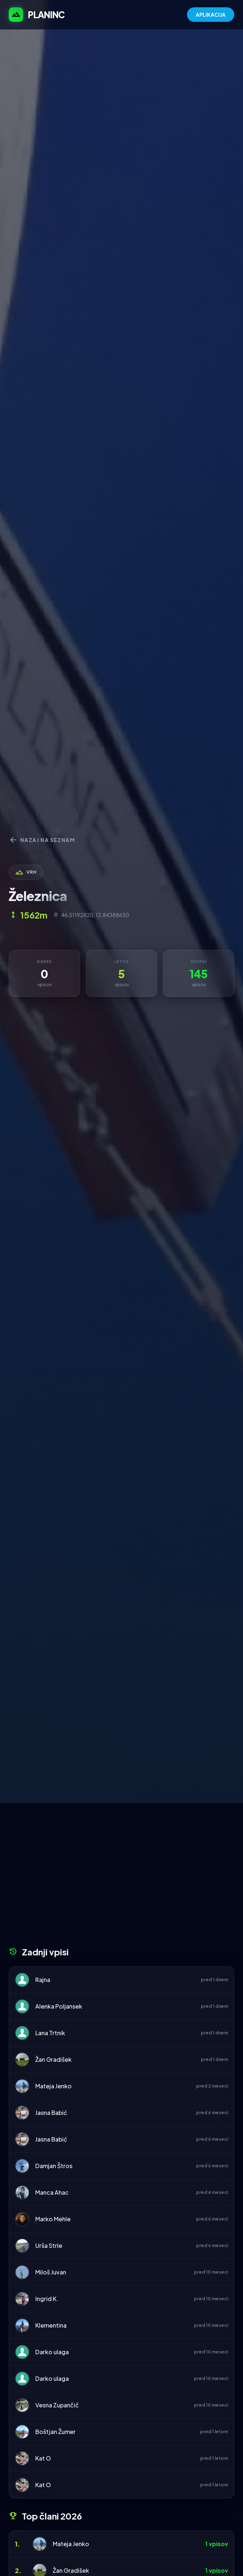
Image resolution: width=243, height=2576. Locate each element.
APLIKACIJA (211, 14)
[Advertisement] (121, 1877)
